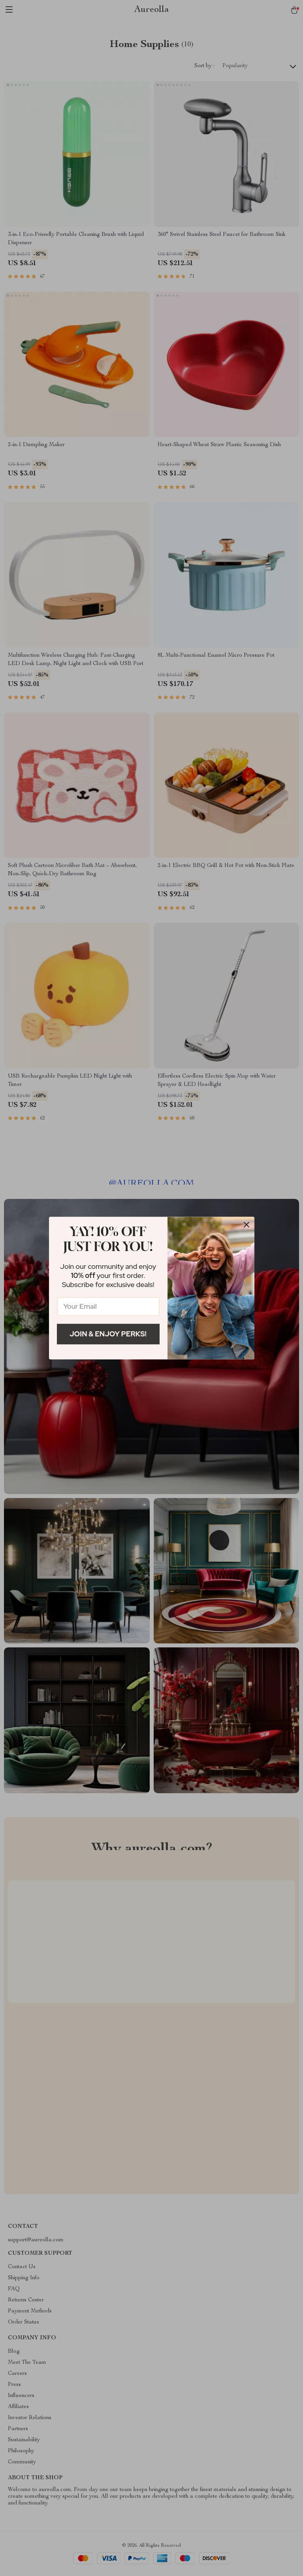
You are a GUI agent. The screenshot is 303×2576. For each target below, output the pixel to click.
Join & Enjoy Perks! (108, 1333)
